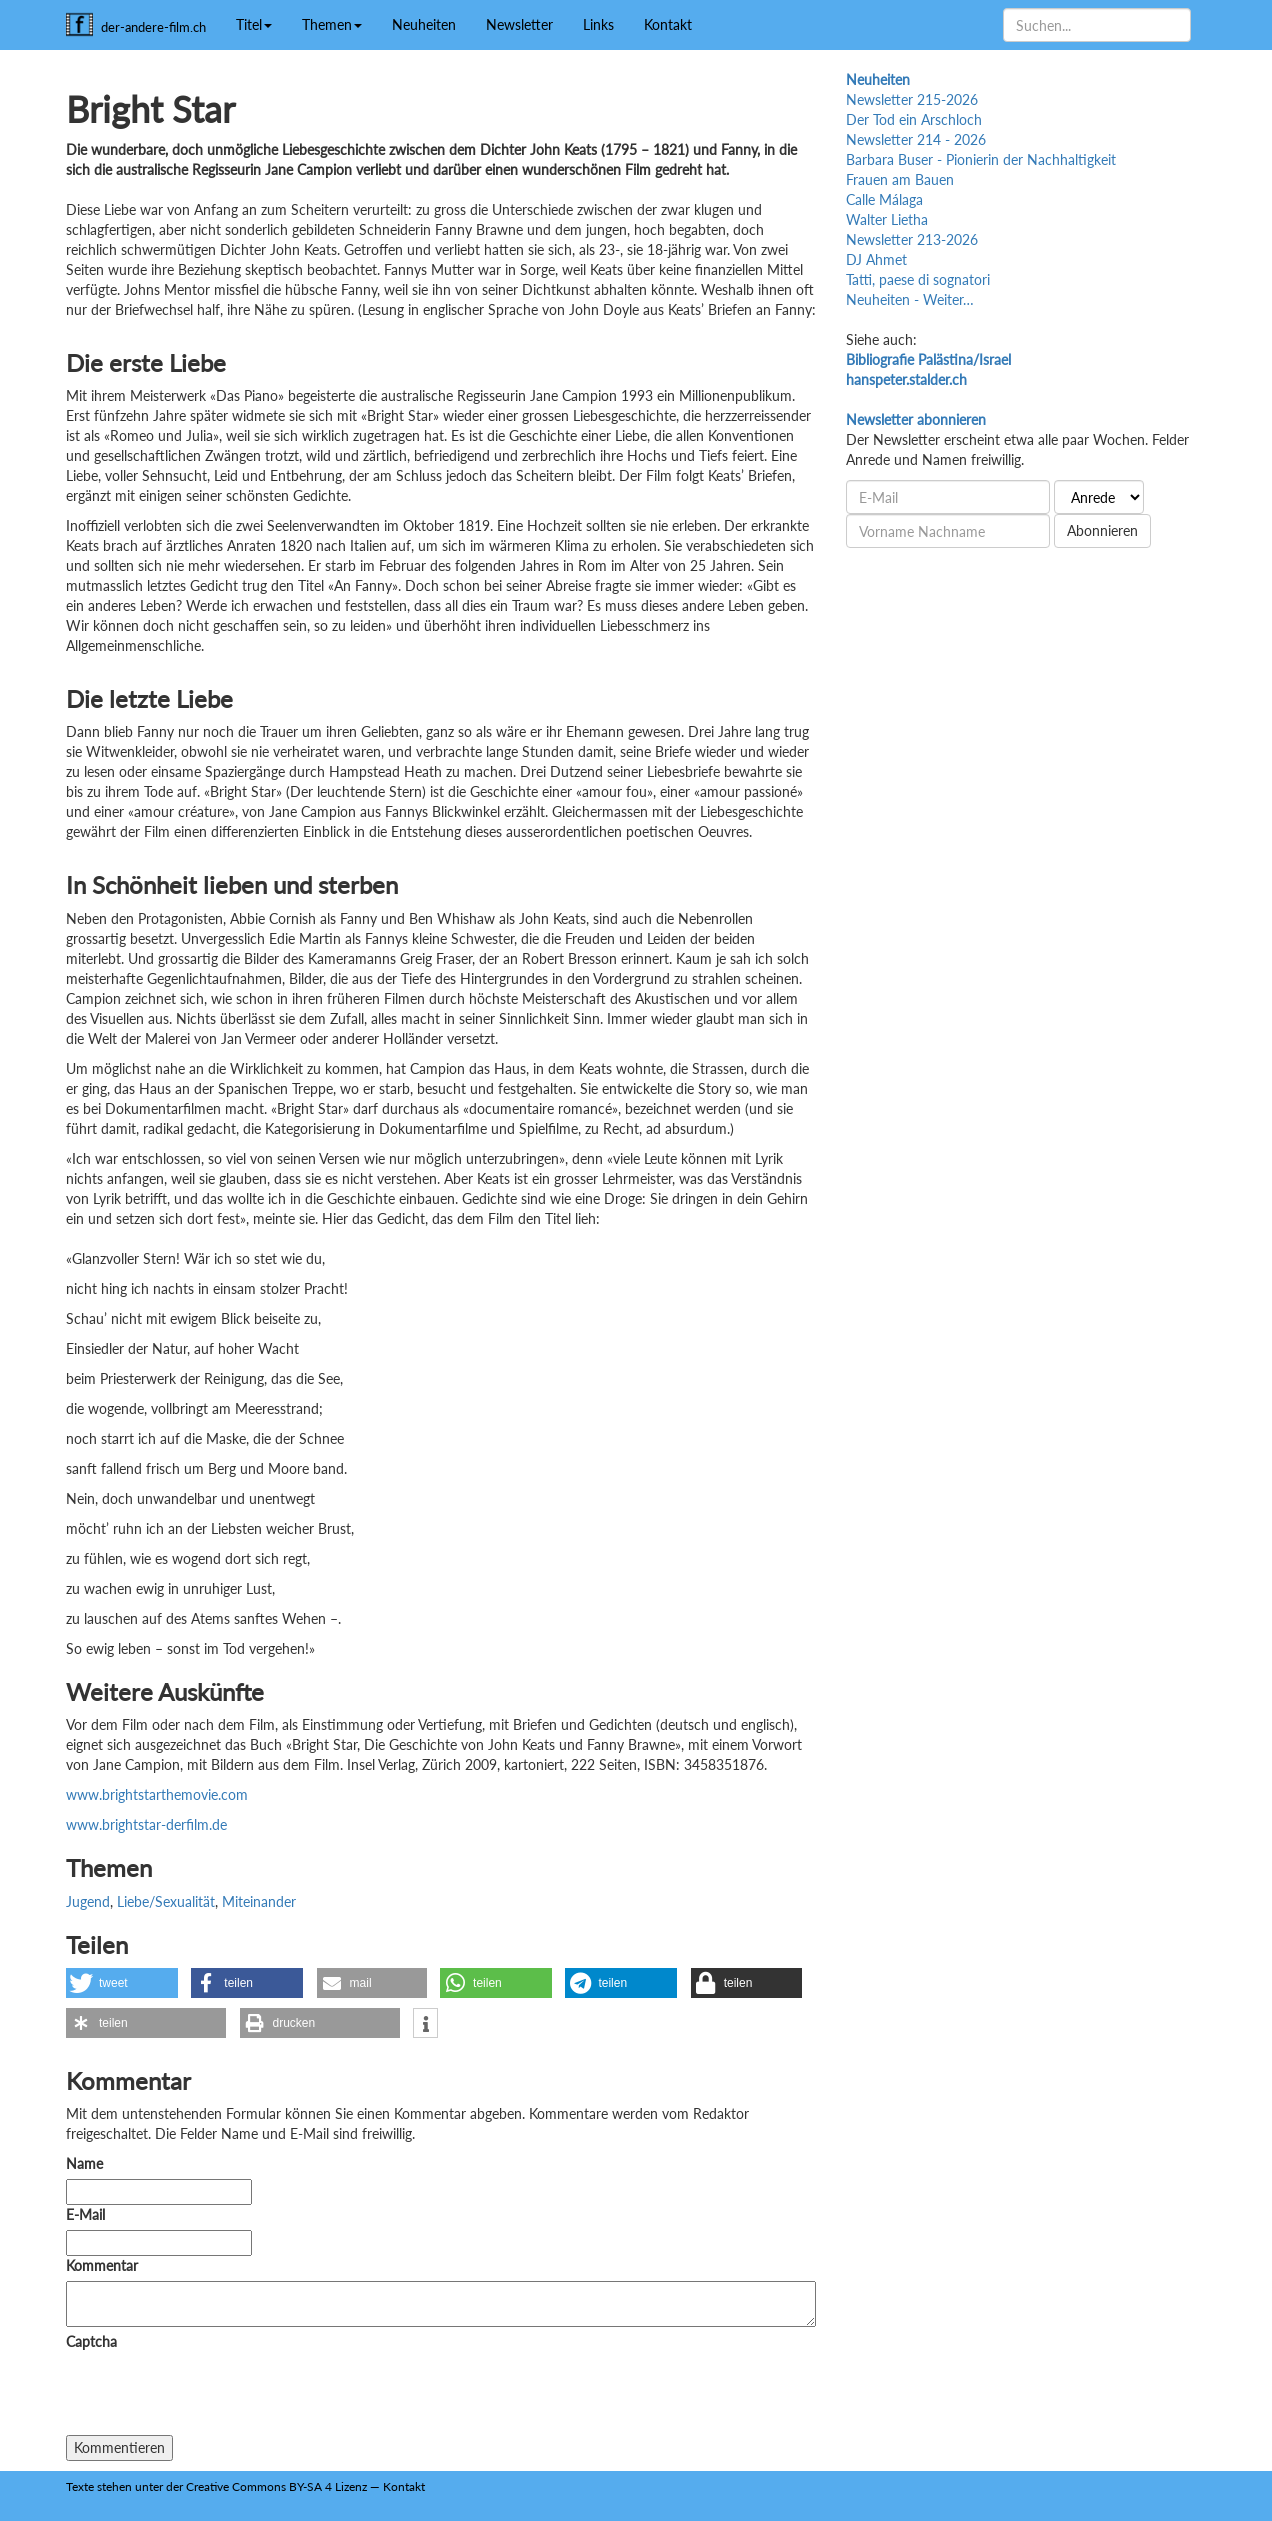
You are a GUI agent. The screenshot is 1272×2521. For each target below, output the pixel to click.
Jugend (88, 1901)
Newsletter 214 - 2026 (916, 139)
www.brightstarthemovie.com (157, 1794)
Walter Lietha (887, 219)
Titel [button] (254, 24)
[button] (122, 1983)
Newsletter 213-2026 (912, 239)
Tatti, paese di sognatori (918, 279)
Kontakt (668, 24)
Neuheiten (424, 24)
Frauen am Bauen (900, 179)
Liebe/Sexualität (166, 1901)
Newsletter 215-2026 (912, 99)
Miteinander (259, 1901)
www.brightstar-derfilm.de (146, 1824)
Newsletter (519, 24)
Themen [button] (332, 24)
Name (84, 2163)
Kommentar (106, 2265)
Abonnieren (1102, 530)
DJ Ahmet (876, 259)
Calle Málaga (884, 199)
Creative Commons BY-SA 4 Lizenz (276, 2486)
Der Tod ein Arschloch (914, 119)
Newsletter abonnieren (916, 419)
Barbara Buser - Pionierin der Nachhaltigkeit (981, 159)
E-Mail (85, 2214)
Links (598, 24)
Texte (80, 2486)
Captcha (91, 2341)
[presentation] (218, 2396)
